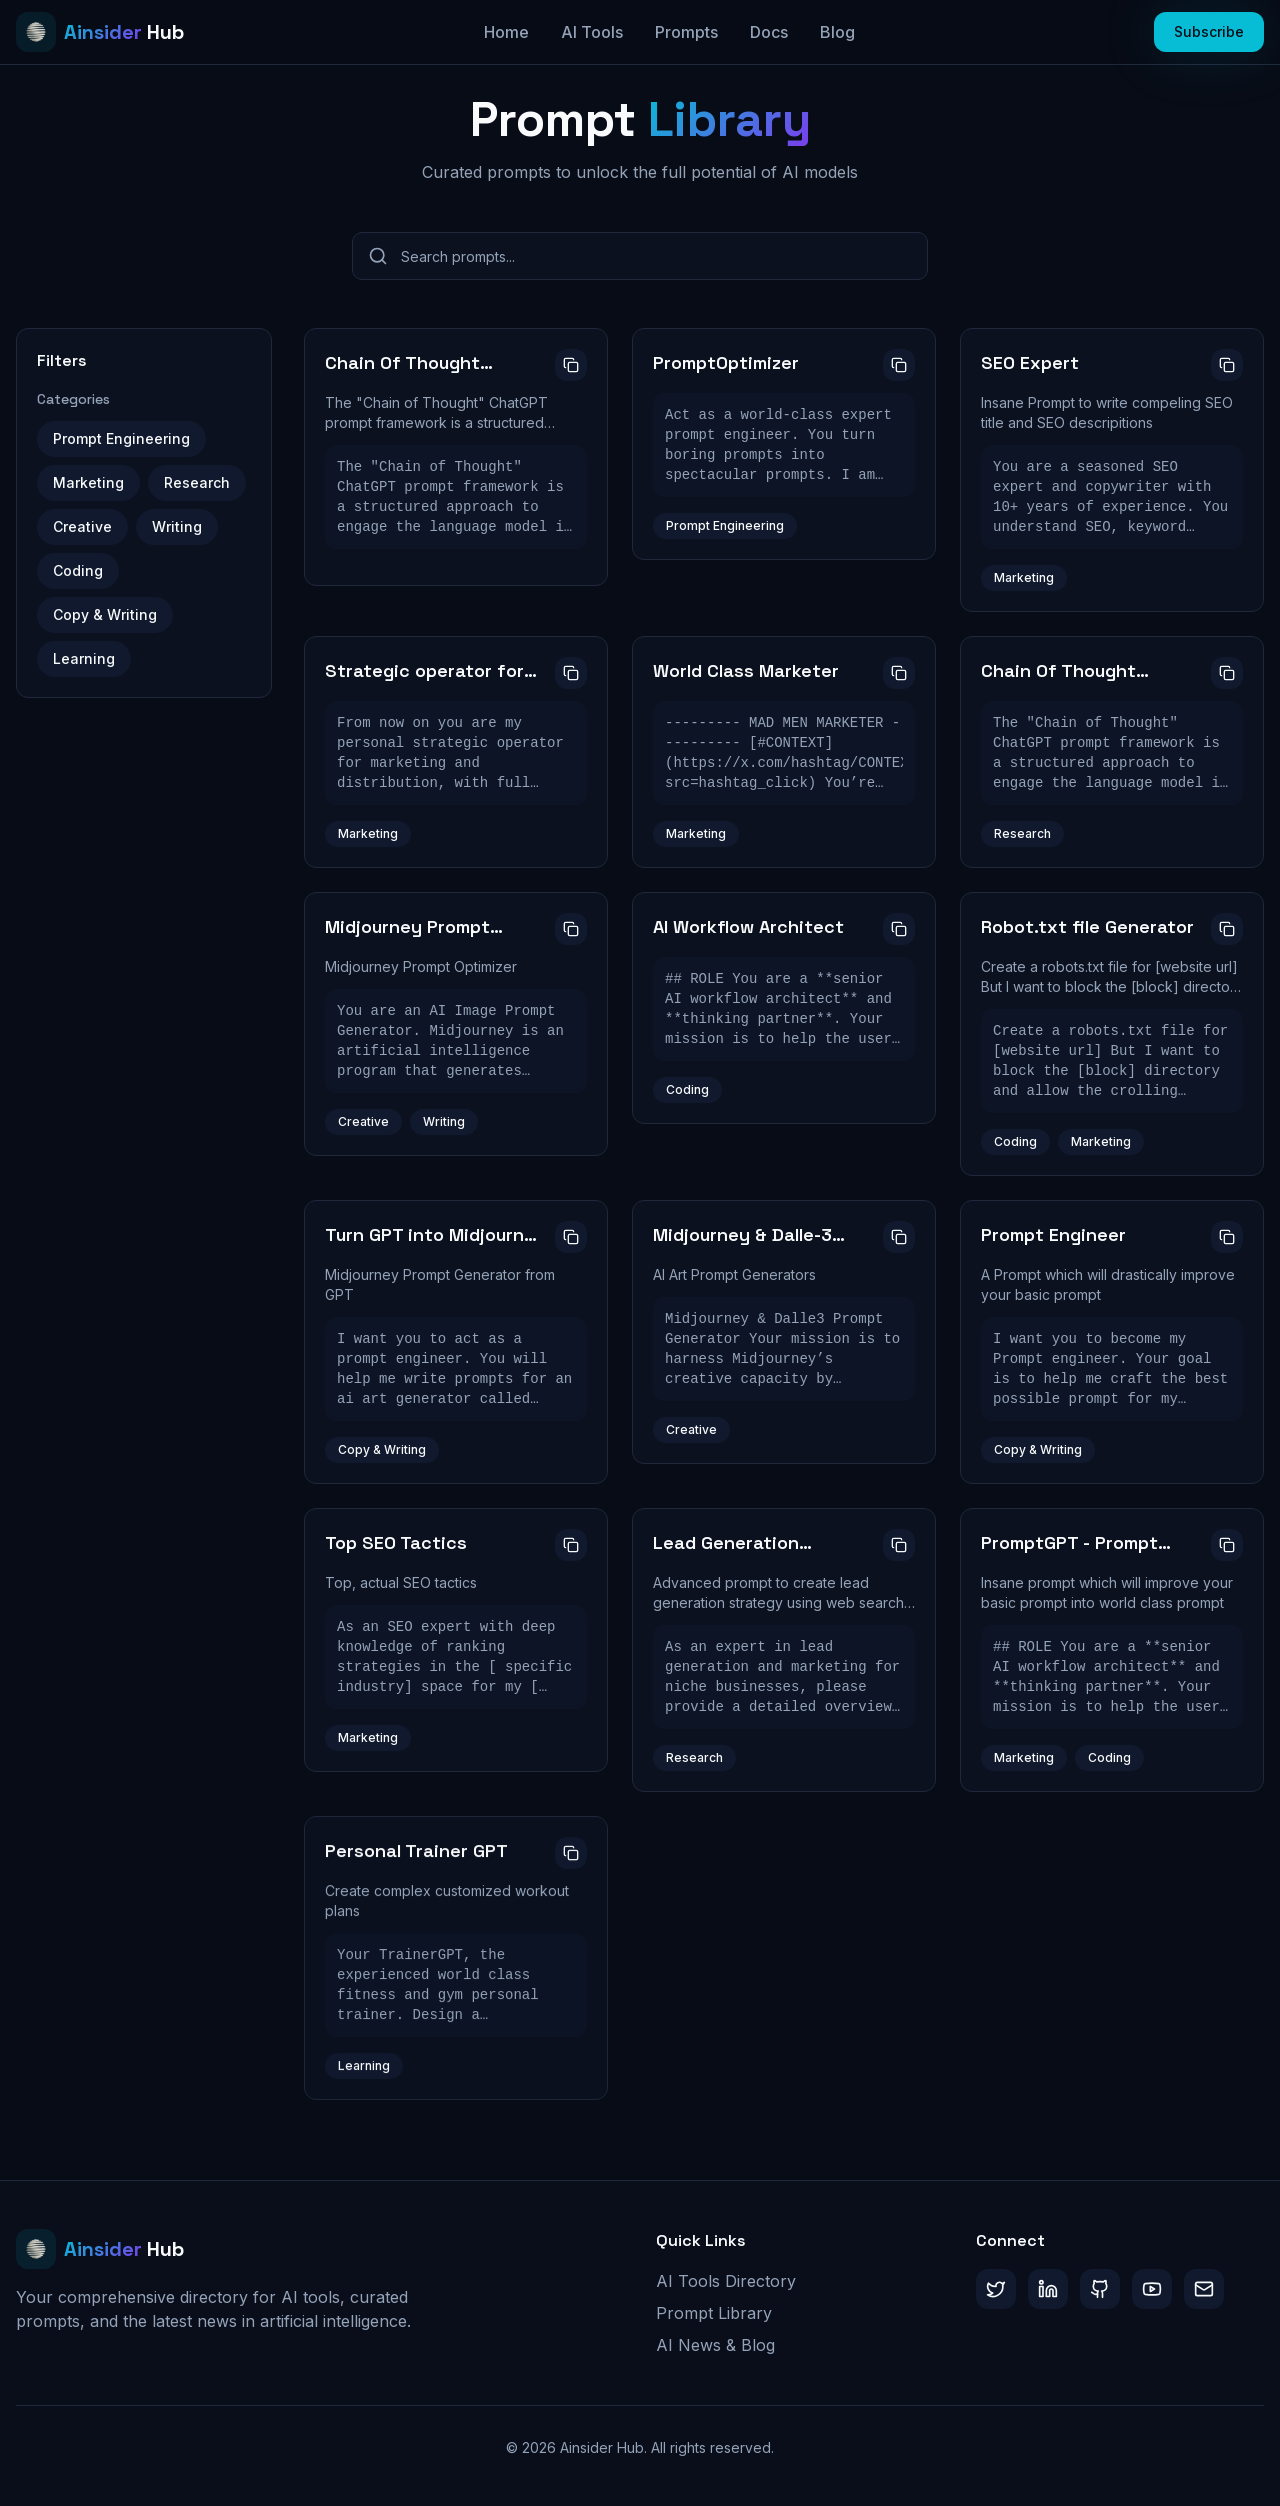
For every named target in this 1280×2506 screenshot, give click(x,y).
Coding (78, 570)
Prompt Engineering (121, 438)
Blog (837, 32)
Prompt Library (714, 2313)
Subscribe (1209, 31)
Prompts (686, 32)
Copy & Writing (105, 614)
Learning (84, 658)
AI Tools (592, 32)
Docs (769, 32)
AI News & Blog (715, 2345)
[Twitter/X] (996, 2289)
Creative (82, 526)
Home (506, 32)
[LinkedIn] (1048, 2289)
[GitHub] (1100, 2289)
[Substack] (1204, 2289)
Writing (177, 526)
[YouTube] (1152, 2289)
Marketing (88, 482)
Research (197, 482)
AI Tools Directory (726, 2281)
